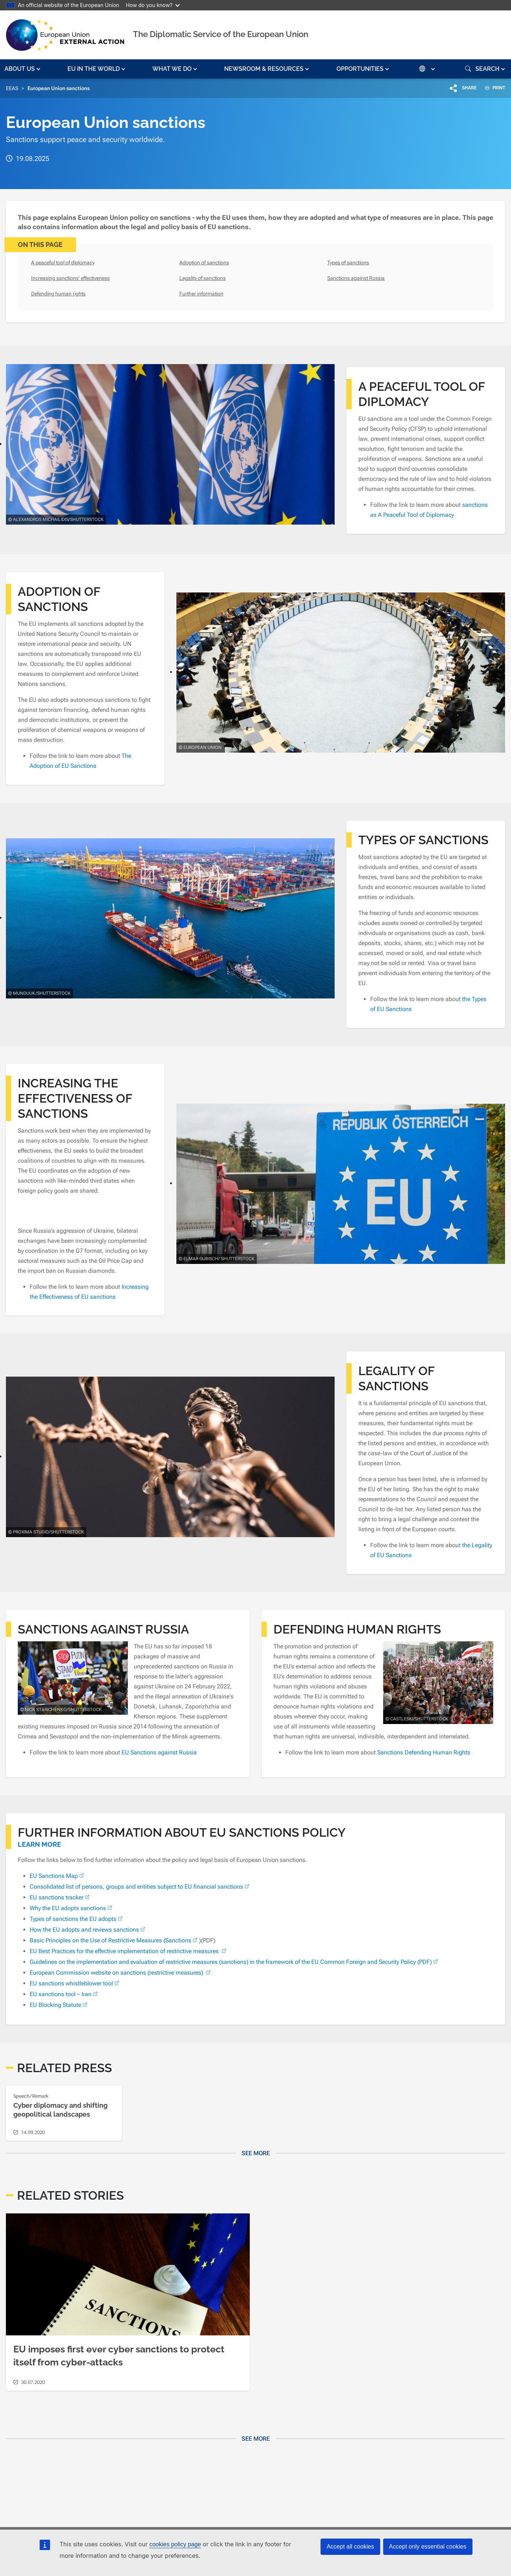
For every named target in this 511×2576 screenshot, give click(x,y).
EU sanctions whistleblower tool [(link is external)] (75, 1983)
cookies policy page (175, 2544)
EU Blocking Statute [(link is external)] (59, 2004)
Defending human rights (58, 294)
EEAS (12, 88)
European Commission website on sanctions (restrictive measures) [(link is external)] (121, 1972)
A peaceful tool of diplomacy (62, 262)
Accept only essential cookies (428, 2546)
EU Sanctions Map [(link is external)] (58, 1875)
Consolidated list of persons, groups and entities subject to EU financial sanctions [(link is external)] (140, 1886)
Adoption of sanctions (204, 262)
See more (256, 2153)
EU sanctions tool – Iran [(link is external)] (64, 1994)
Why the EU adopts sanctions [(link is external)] (72, 1908)
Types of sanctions (348, 262)
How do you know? (153, 5)
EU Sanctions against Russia (159, 1752)
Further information (201, 294)
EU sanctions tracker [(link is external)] (60, 1897)
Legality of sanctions (202, 278)
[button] (23, 69)
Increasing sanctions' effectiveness (70, 278)
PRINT (492, 87)
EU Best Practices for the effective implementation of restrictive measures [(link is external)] (129, 1951)
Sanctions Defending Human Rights (423, 1752)
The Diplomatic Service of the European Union (220, 34)
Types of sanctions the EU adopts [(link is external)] (77, 1918)
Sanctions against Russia (356, 278)
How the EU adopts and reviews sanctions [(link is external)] (88, 1929)
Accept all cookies (350, 2546)
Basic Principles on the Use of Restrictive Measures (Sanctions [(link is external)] (114, 1940)
